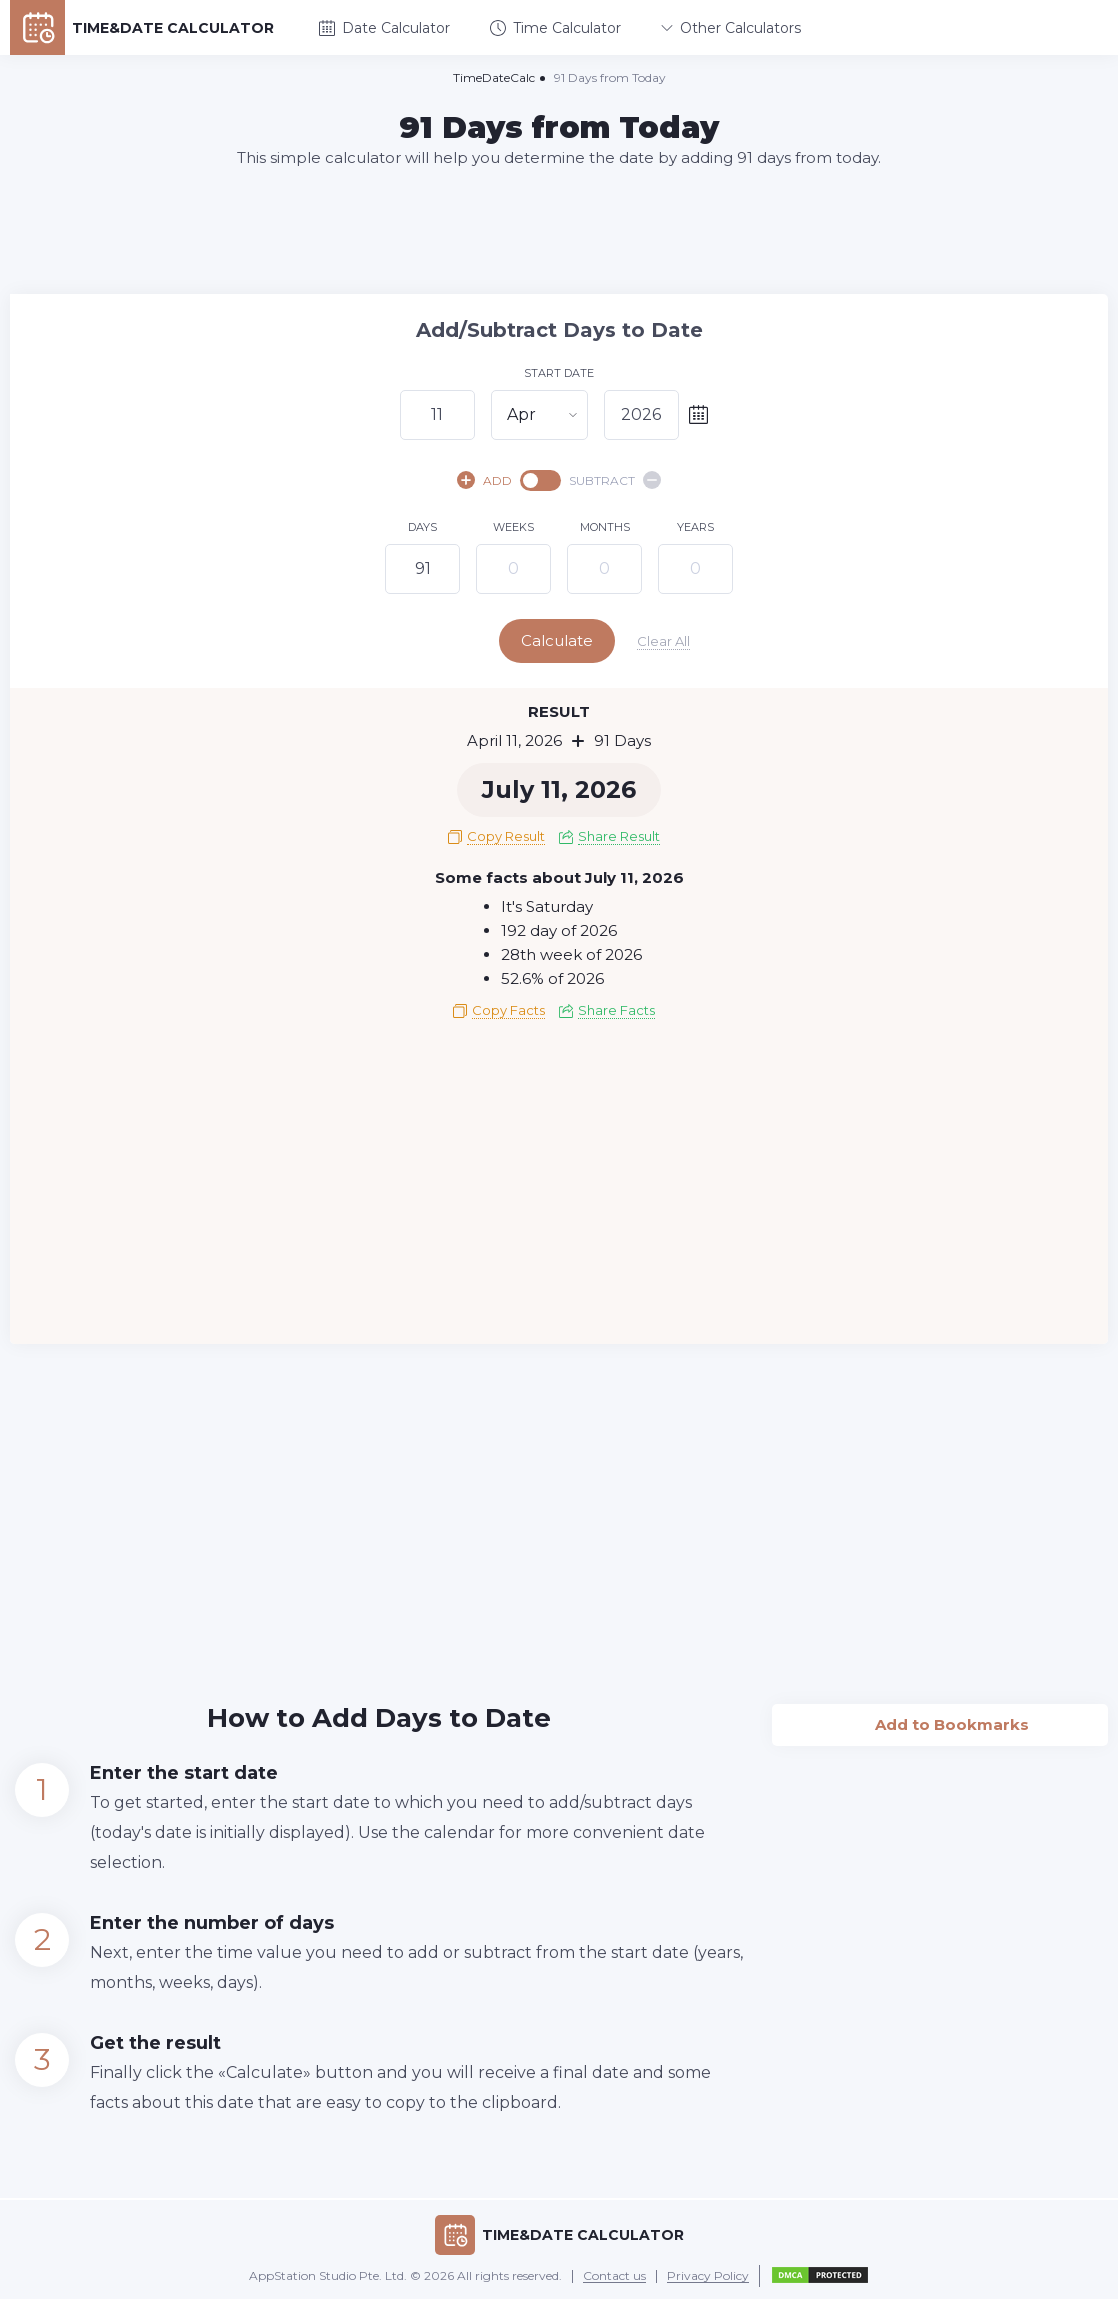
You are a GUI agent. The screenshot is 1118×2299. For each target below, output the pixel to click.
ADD (484, 480)
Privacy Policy (708, 2276)
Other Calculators (731, 28)
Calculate (557, 640)
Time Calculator (555, 28)
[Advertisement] (559, 230)
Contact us (614, 2276)
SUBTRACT (615, 480)
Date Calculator (384, 28)
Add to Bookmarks (940, 1719)
